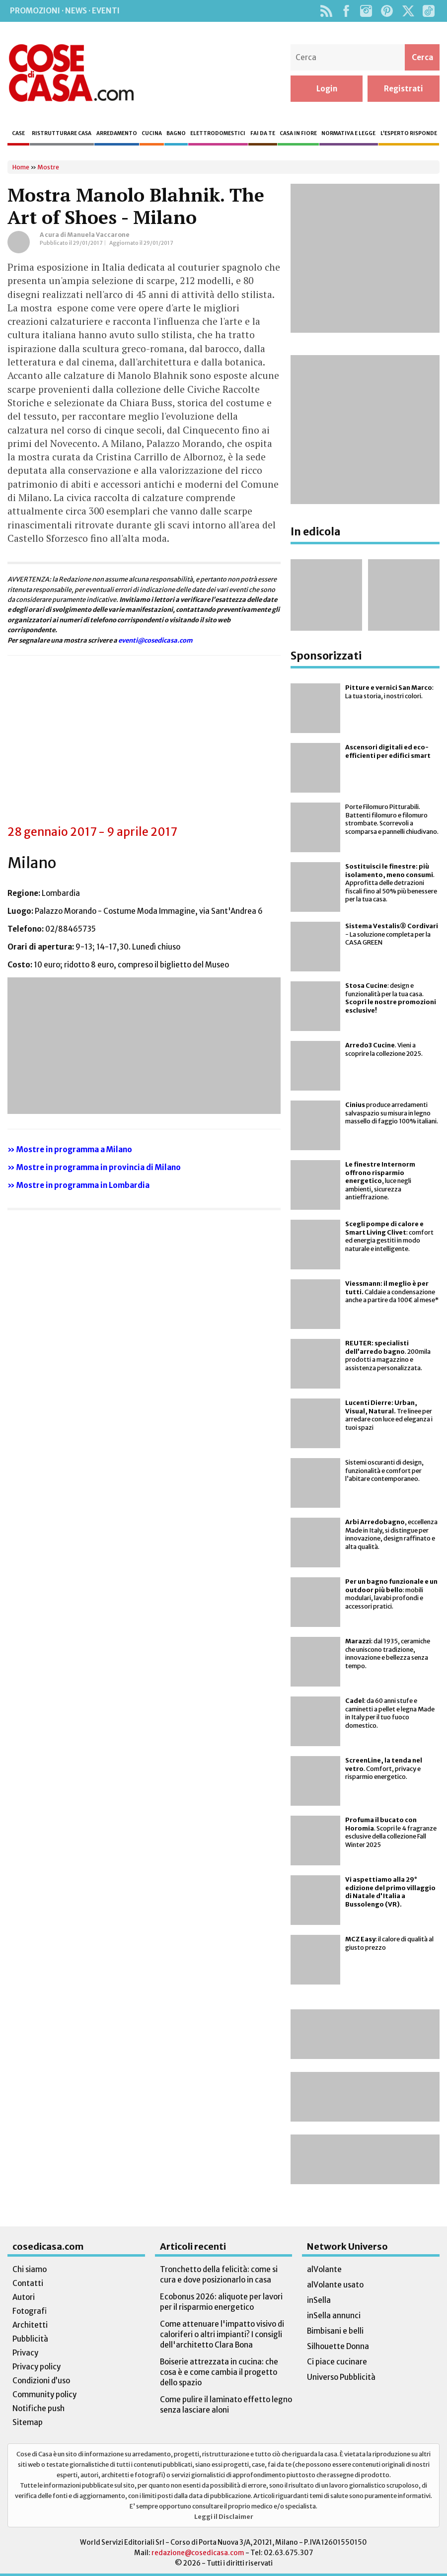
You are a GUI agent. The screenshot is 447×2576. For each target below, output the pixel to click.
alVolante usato (335, 2284)
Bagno (176, 133)
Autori (23, 2297)
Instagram (366, 11)
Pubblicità (30, 2339)
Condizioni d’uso (41, 2380)
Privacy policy (36, 2366)
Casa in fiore (298, 133)
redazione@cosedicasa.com (197, 2553)
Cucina (152, 133)
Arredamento (116, 133)
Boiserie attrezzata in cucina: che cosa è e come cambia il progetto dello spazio (219, 2372)
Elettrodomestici (217, 133)
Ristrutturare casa (61, 133)
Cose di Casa (71, 73)
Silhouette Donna (338, 2346)
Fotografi (29, 2311)
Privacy (25, 2352)
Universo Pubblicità (341, 2377)
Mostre (48, 167)
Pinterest (387, 11)
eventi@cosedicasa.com (155, 640)
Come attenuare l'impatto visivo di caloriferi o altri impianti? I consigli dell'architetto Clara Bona (222, 2334)
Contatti (27, 2283)
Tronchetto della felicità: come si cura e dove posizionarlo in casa (219, 2274)
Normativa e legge (348, 133)
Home (20, 167)
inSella (319, 2300)
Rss (326, 11)
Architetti (30, 2325)
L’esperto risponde (408, 133)
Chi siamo (29, 2269)
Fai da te (262, 133)
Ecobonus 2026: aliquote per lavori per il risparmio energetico (221, 2302)
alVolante (324, 2269)
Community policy (44, 2394)
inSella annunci (334, 2315)
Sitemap (27, 2422)
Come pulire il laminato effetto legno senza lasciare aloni (226, 2405)
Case (18, 133)
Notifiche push (38, 2408)
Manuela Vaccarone (98, 234)
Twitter (408, 11)
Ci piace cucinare (337, 2361)
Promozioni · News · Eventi (65, 10)
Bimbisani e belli (335, 2331)
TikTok (428, 11)
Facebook (346, 11)
